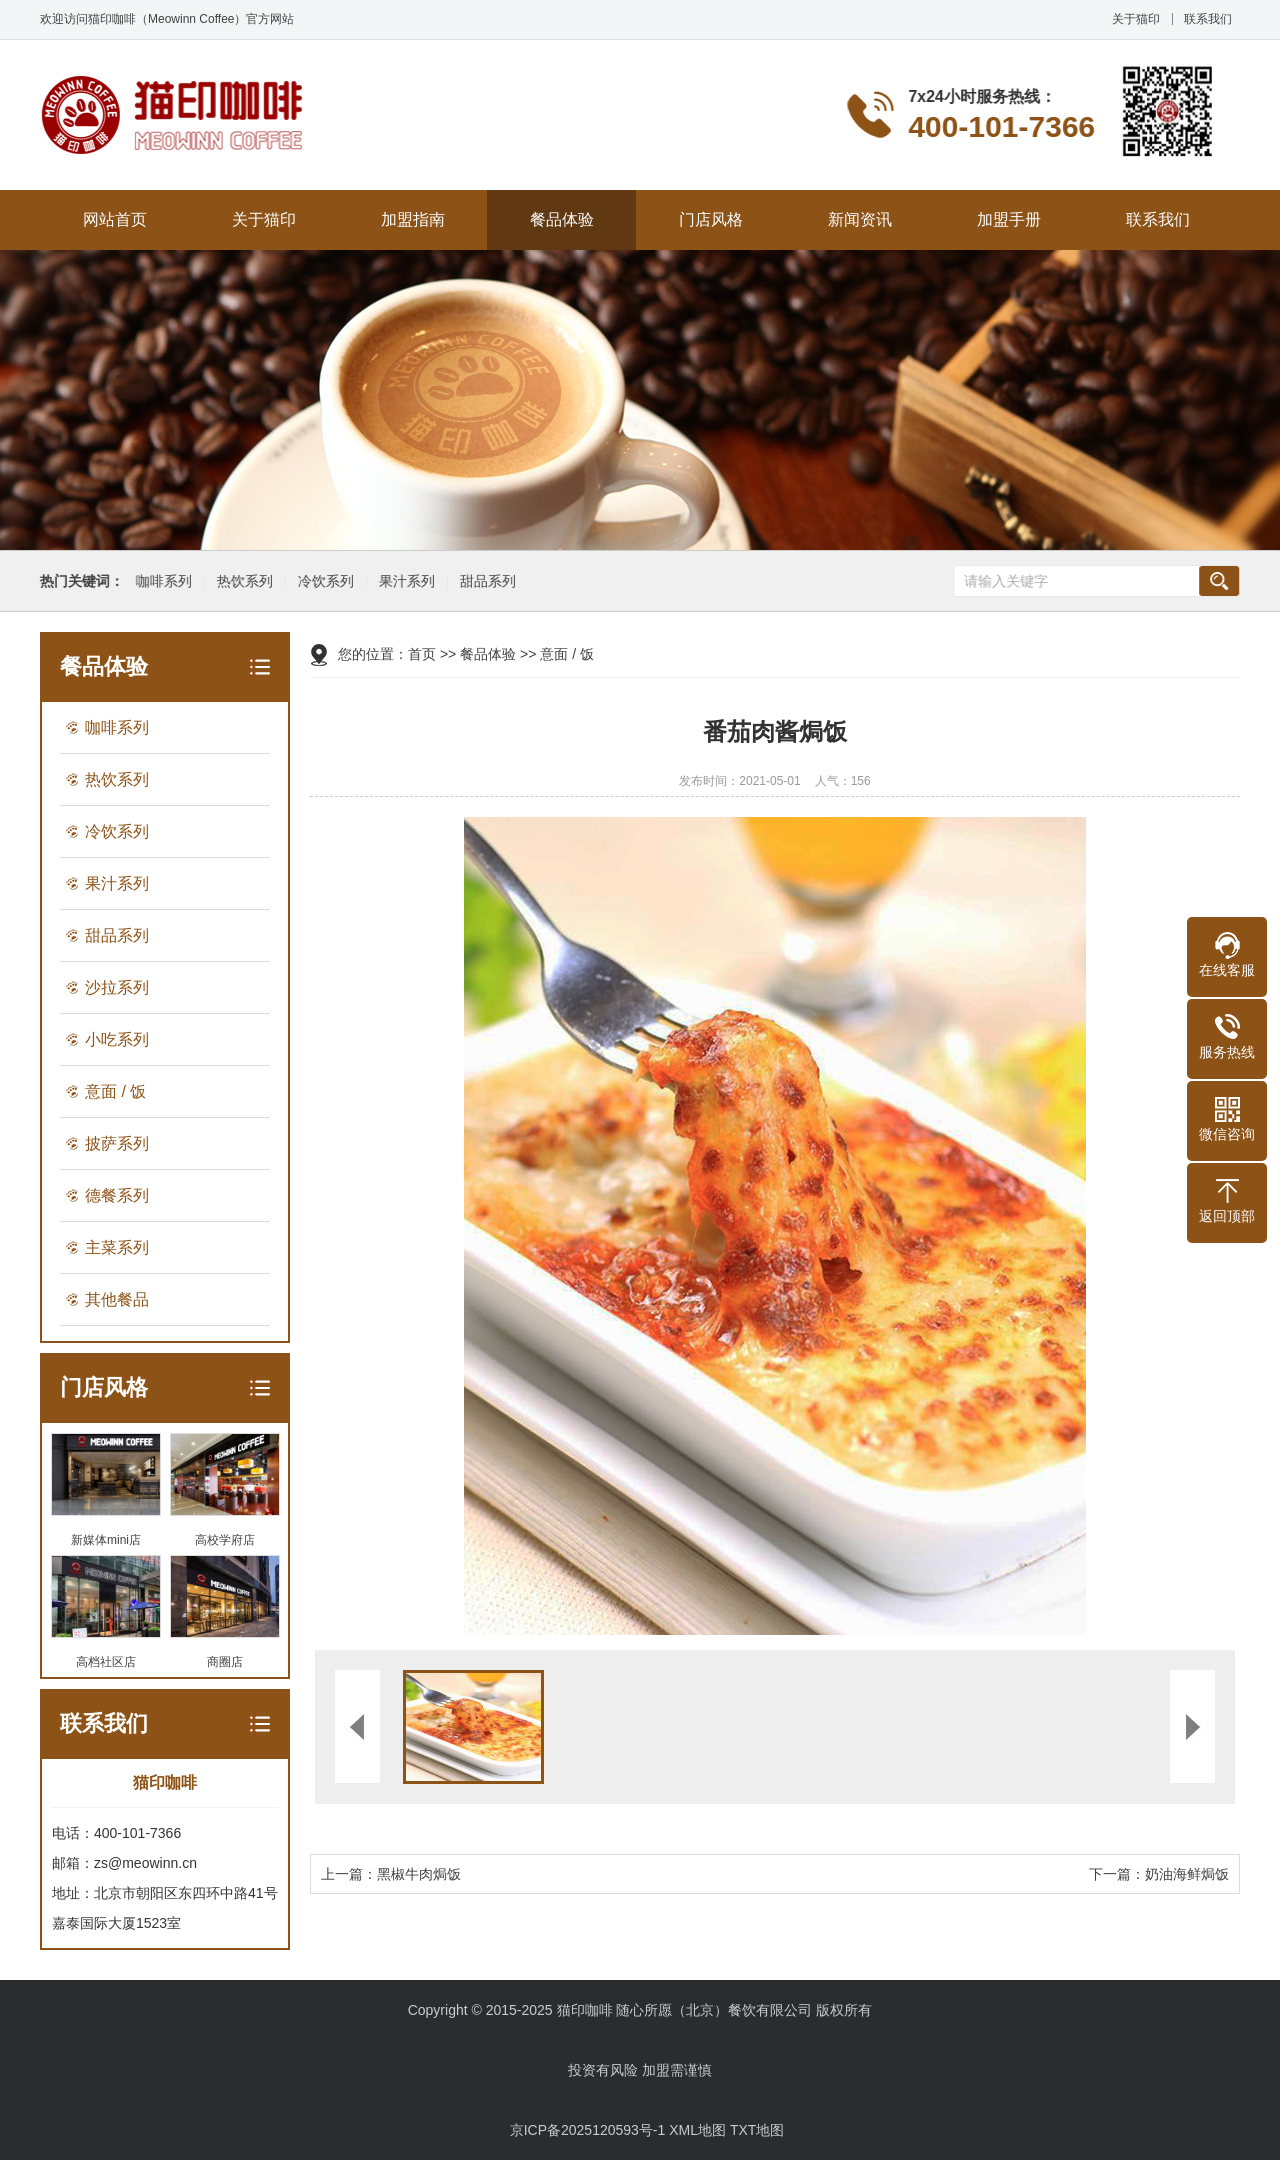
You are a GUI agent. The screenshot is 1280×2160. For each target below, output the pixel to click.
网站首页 (115, 219)
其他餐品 (117, 1299)
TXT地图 (757, 2130)
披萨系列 (117, 1143)
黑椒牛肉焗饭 (419, 1874)
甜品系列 (485, 581)
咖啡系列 (161, 581)
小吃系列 (117, 1039)
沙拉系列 (117, 987)
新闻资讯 (860, 219)
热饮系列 (242, 581)
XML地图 (697, 2130)
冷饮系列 (323, 581)
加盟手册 (1009, 219)
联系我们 (1208, 19)
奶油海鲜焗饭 (1187, 1874)
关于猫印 (1136, 19)
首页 (422, 654)
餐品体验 (562, 219)
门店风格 (711, 219)
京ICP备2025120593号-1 (588, 2130)
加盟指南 (413, 219)
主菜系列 (117, 1247)
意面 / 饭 (115, 1091)
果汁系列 (404, 581)
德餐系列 (117, 1195)
